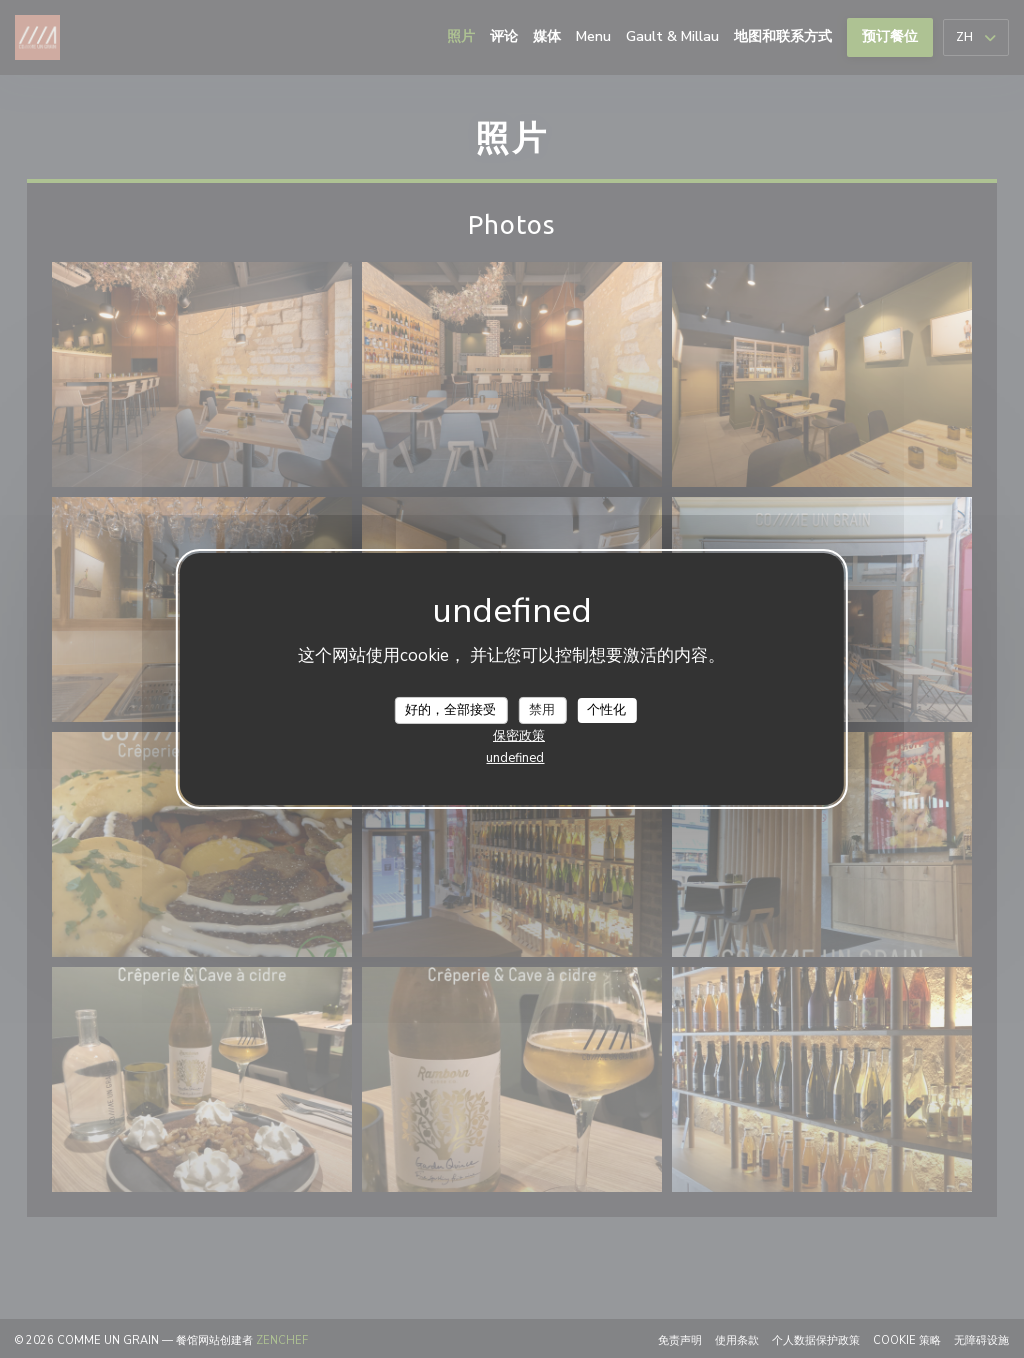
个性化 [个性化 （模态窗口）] (606, 709)
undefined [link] (515, 758)
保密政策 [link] (519, 736)
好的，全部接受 (450, 709)
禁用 (542, 709)
